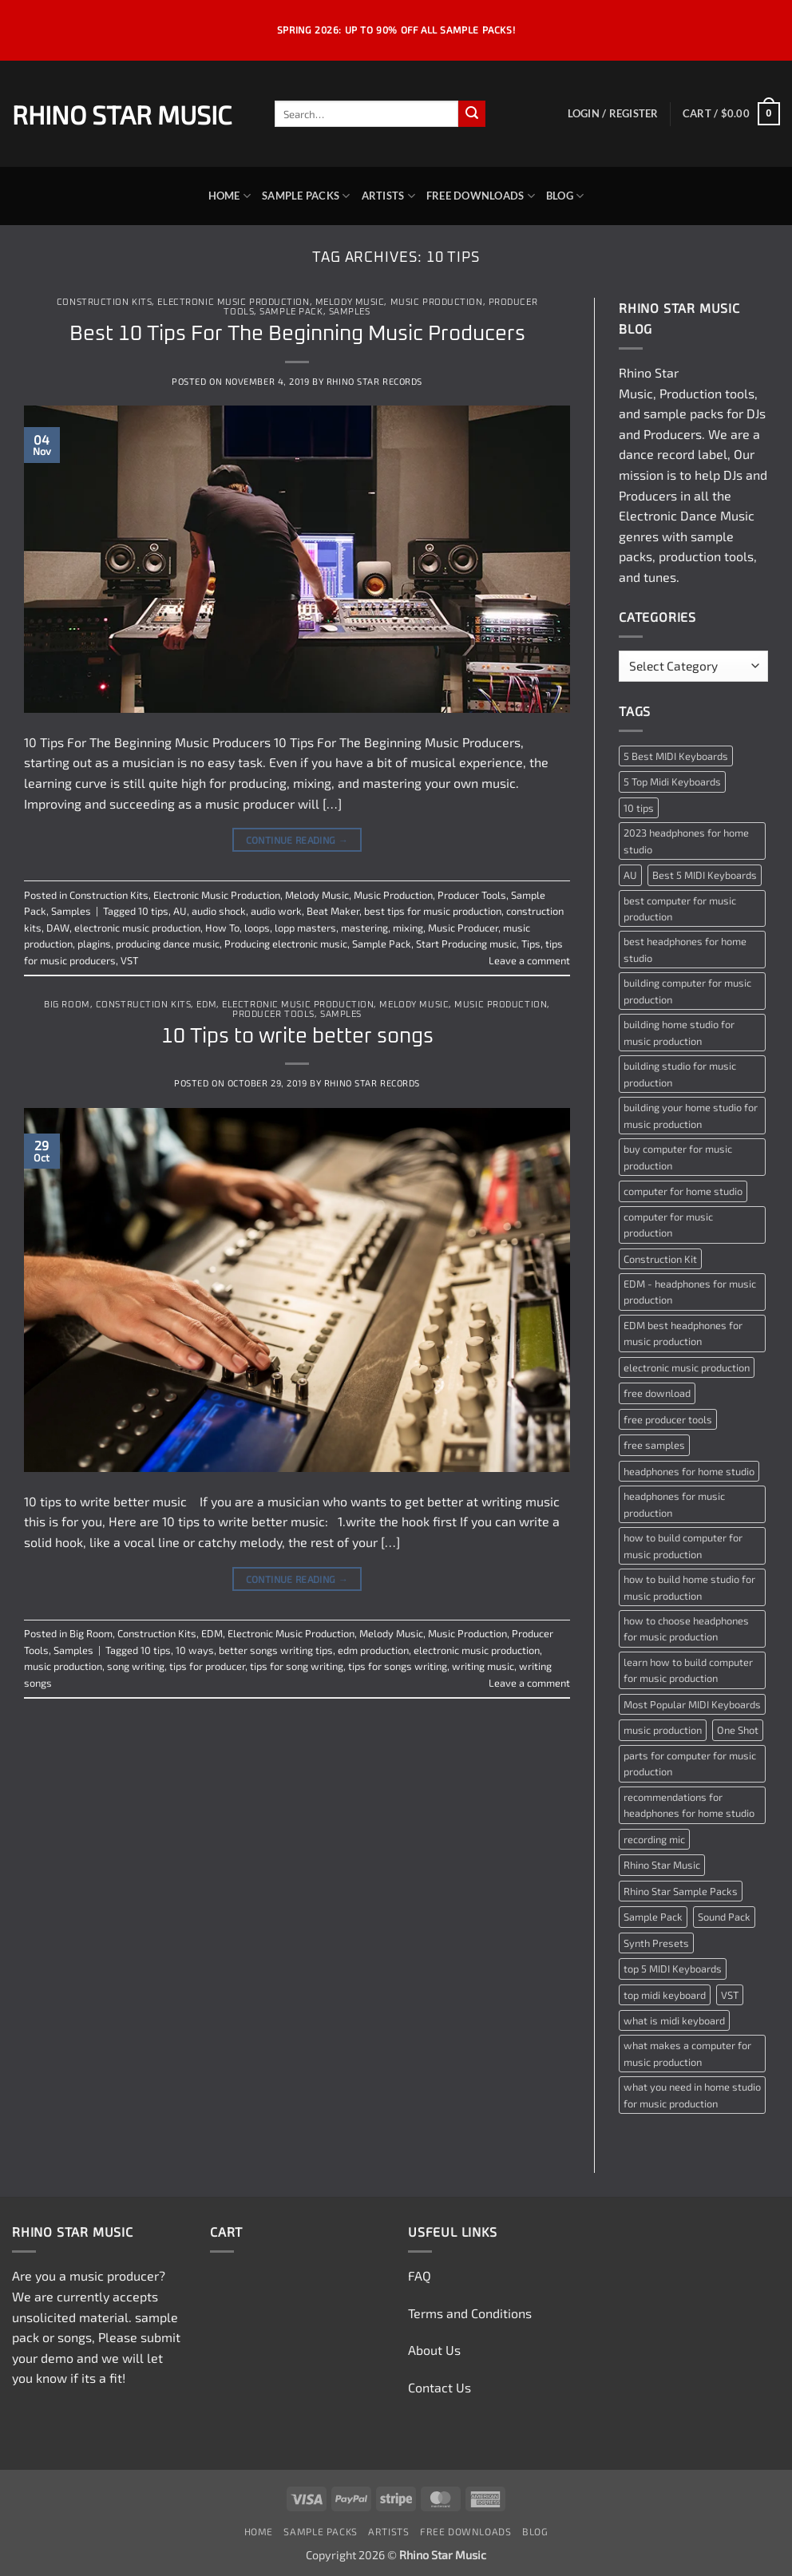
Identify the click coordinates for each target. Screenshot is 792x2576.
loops (257, 927)
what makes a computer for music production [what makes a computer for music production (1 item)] (687, 2053)
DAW (57, 927)
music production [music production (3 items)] (663, 1729)
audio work (276, 910)
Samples (349, 311)
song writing (135, 1666)
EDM (206, 1004)
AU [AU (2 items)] (630, 875)
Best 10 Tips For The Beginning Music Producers (297, 334)
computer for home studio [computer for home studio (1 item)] (683, 1191)
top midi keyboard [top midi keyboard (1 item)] (665, 1994)
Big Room (66, 1004)
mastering (364, 927)
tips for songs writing (397, 1666)
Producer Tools (472, 894)
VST (129, 960)
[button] (613, 113)
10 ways (195, 1650)
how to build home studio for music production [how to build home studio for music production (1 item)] (689, 1587)
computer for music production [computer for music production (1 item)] (668, 1224)
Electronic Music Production (233, 302)
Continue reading (297, 840)
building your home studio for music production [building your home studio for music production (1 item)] (691, 1115)
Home (229, 196)
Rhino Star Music (122, 114)
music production (63, 1666)
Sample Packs (306, 196)
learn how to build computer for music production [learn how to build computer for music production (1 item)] (688, 1670)
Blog (565, 196)
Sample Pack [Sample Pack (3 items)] (653, 1916)
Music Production (436, 302)
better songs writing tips (276, 1650)
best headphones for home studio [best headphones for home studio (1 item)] (685, 949)
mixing (408, 927)
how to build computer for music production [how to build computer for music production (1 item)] (683, 1545)
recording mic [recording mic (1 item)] (654, 1839)
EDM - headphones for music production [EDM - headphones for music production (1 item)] (690, 1291)
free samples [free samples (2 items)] (654, 1444)
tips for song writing (296, 1666)
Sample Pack (291, 311)
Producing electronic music (285, 943)
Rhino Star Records (374, 381)
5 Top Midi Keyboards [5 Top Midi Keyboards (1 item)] (672, 781)
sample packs (683, 413)
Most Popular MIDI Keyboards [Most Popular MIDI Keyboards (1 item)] (692, 1704)
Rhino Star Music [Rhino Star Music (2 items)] (662, 1864)
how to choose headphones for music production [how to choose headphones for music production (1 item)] (686, 1628)
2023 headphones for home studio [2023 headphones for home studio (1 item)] (686, 840)
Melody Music (350, 302)
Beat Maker (333, 910)
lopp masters (305, 927)
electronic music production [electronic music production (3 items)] (687, 1367)
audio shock (219, 910)
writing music (483, 1666)
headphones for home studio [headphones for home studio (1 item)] (689, 1471)
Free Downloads (480, 196)
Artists (388, 196)
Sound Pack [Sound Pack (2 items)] (724, 1916)
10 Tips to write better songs (297, 1037)
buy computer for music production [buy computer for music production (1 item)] (678, 1156)
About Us (434, 2349)
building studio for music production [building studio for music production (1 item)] (680, 1073)
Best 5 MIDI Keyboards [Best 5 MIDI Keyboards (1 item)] (704, 875)
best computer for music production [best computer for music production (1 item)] (680, 908)
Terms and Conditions (470, 2313)
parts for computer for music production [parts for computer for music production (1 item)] (690, 1763)
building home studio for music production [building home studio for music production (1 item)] (679, 1032)
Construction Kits (104, 302)
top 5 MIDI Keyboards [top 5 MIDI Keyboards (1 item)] (673, 1968)
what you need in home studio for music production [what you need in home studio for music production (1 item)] (692, 2094)
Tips (531, 943)
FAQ (419, 2275)
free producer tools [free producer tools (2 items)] (668, 1419)
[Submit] (471, 114)
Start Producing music (466, 943)
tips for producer (207, 1666)
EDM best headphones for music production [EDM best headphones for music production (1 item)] (683, 1333)
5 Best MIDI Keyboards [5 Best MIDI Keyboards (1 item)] (676, 756)
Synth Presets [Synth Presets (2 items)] (656, 1943)
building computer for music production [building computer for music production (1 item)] (687, 990)
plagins (94, 943)
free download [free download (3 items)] (657, 1393)
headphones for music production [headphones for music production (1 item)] (674, 1504)
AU (180, 910)
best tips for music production (432, 910)
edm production (373, 1650)
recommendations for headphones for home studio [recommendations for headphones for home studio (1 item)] (689, 1805)
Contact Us (439, 2387)
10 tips (153, 910)
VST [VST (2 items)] (730, 1994)
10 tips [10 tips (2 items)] (639, 807)
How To (222, 927)
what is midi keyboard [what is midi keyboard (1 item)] (674, 2020)
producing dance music (168, 943)
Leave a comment (529, 960)
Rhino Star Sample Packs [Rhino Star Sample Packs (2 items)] (681, 1891)
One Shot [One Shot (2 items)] (737, 1729)
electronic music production (137, 927)
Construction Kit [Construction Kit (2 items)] (660, 1258)
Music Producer (463, 927)
